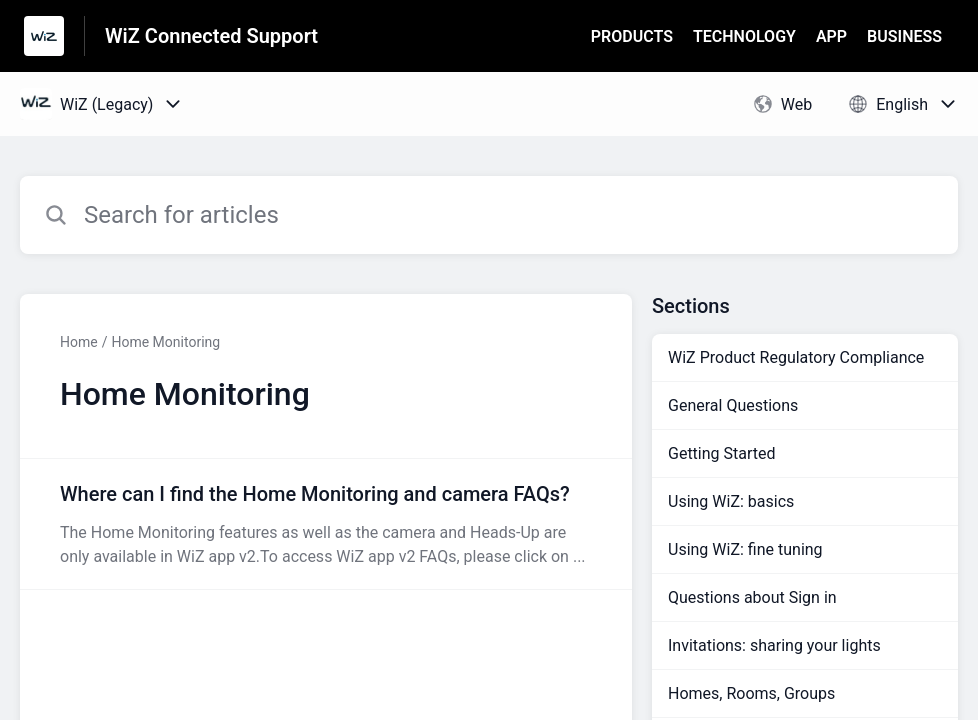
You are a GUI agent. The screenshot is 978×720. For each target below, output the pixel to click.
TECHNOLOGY (744, 36)
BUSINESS (904, 36)
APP (831, 36)
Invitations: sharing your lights (774, 645)
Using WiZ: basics (731, 501)
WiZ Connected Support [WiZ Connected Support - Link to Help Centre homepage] (211, 36)
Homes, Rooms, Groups (751, 693)
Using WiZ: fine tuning (745, 549)
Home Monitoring (165, 342)
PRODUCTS (632, 36)
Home (79, 342)
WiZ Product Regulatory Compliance (796, 357)
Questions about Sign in (752, 597)
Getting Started (722, 453)
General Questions (733, 405)
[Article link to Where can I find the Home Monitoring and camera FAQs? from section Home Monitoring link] (326, 524)
